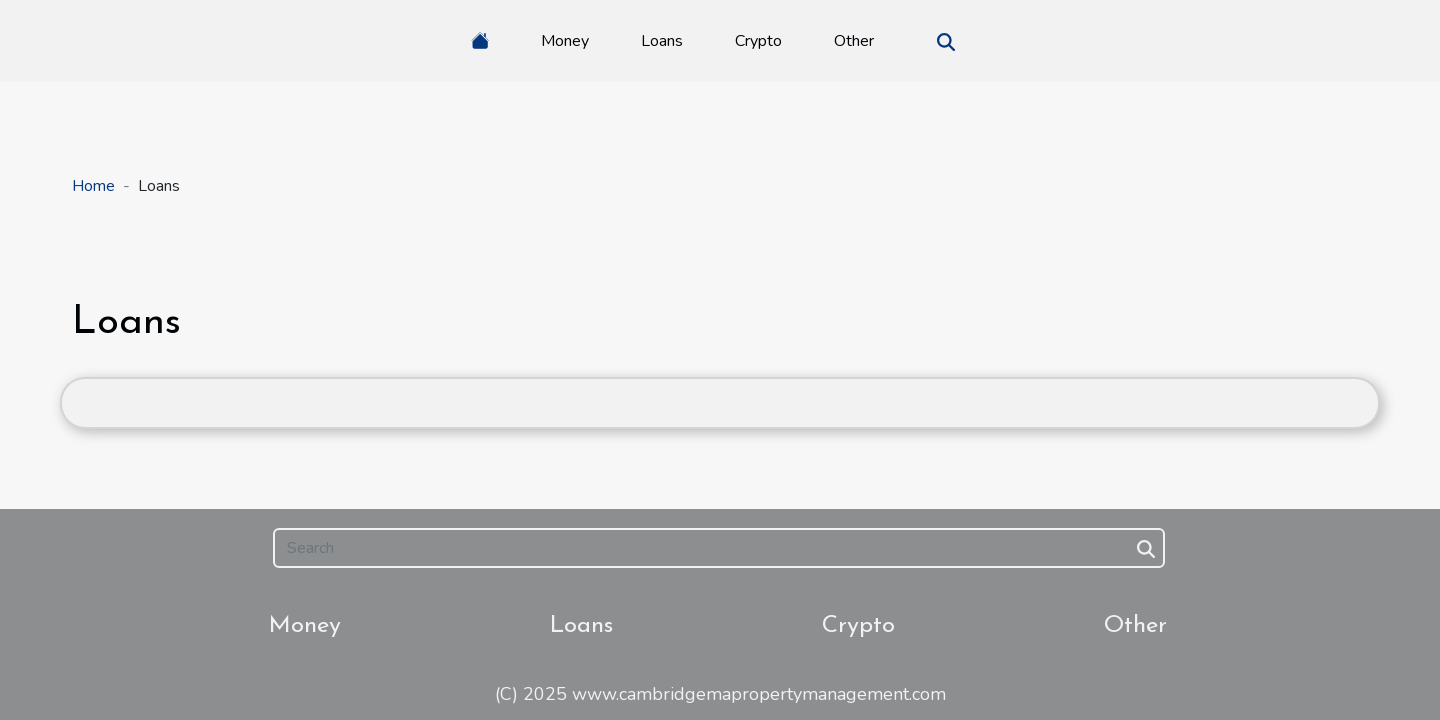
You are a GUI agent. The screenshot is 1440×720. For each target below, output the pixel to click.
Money (565, 41)
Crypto (758, 41)
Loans (662, 41)
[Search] (718, 548)
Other (854, 41)
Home (93, 186)
